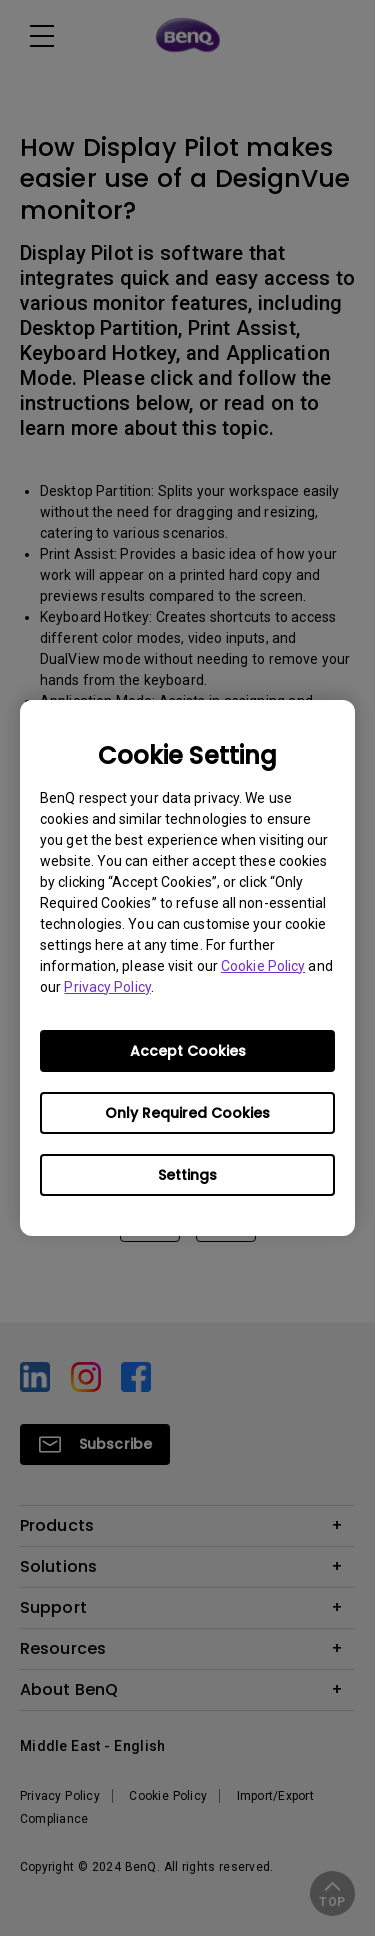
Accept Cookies (188, 1051)
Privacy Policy (107, 987)
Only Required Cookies (187, 1113)
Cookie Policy (263, 966)
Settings (187, 1175)
